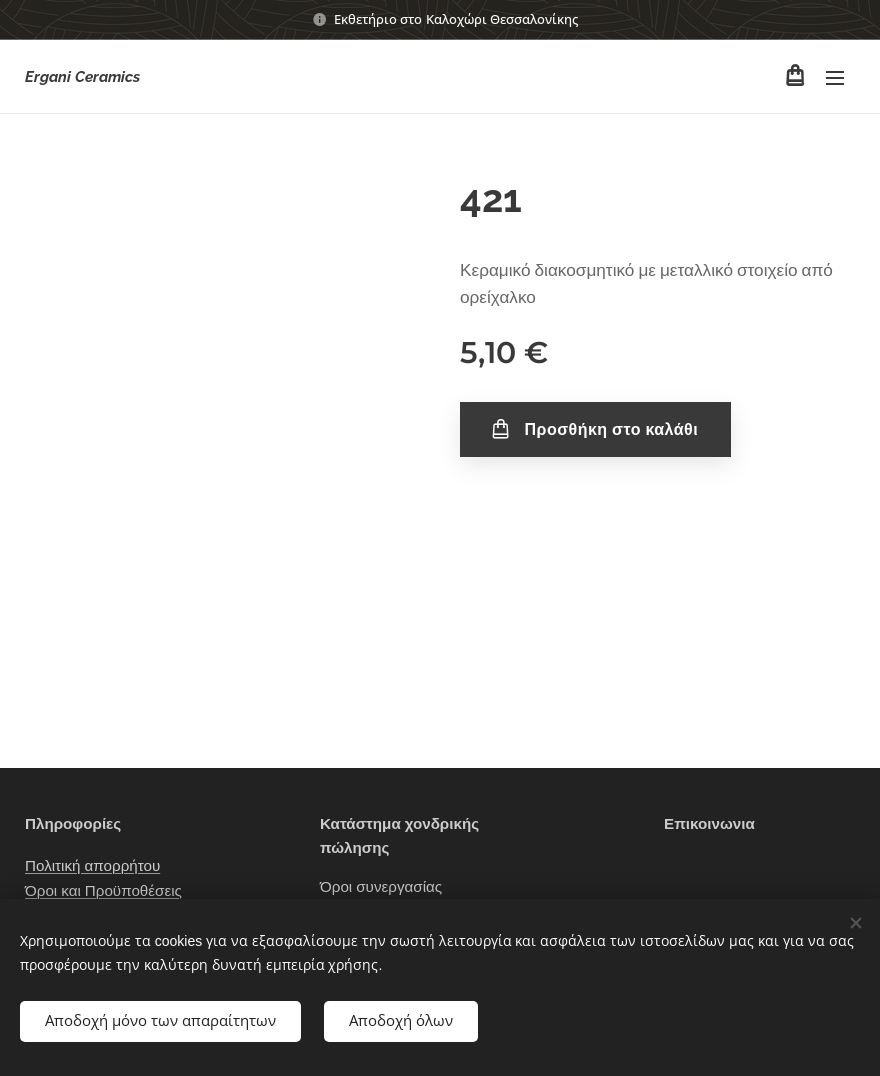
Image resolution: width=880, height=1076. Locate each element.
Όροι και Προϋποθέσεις (103, 891)
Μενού (835, 78)
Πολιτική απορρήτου (92, 867)
